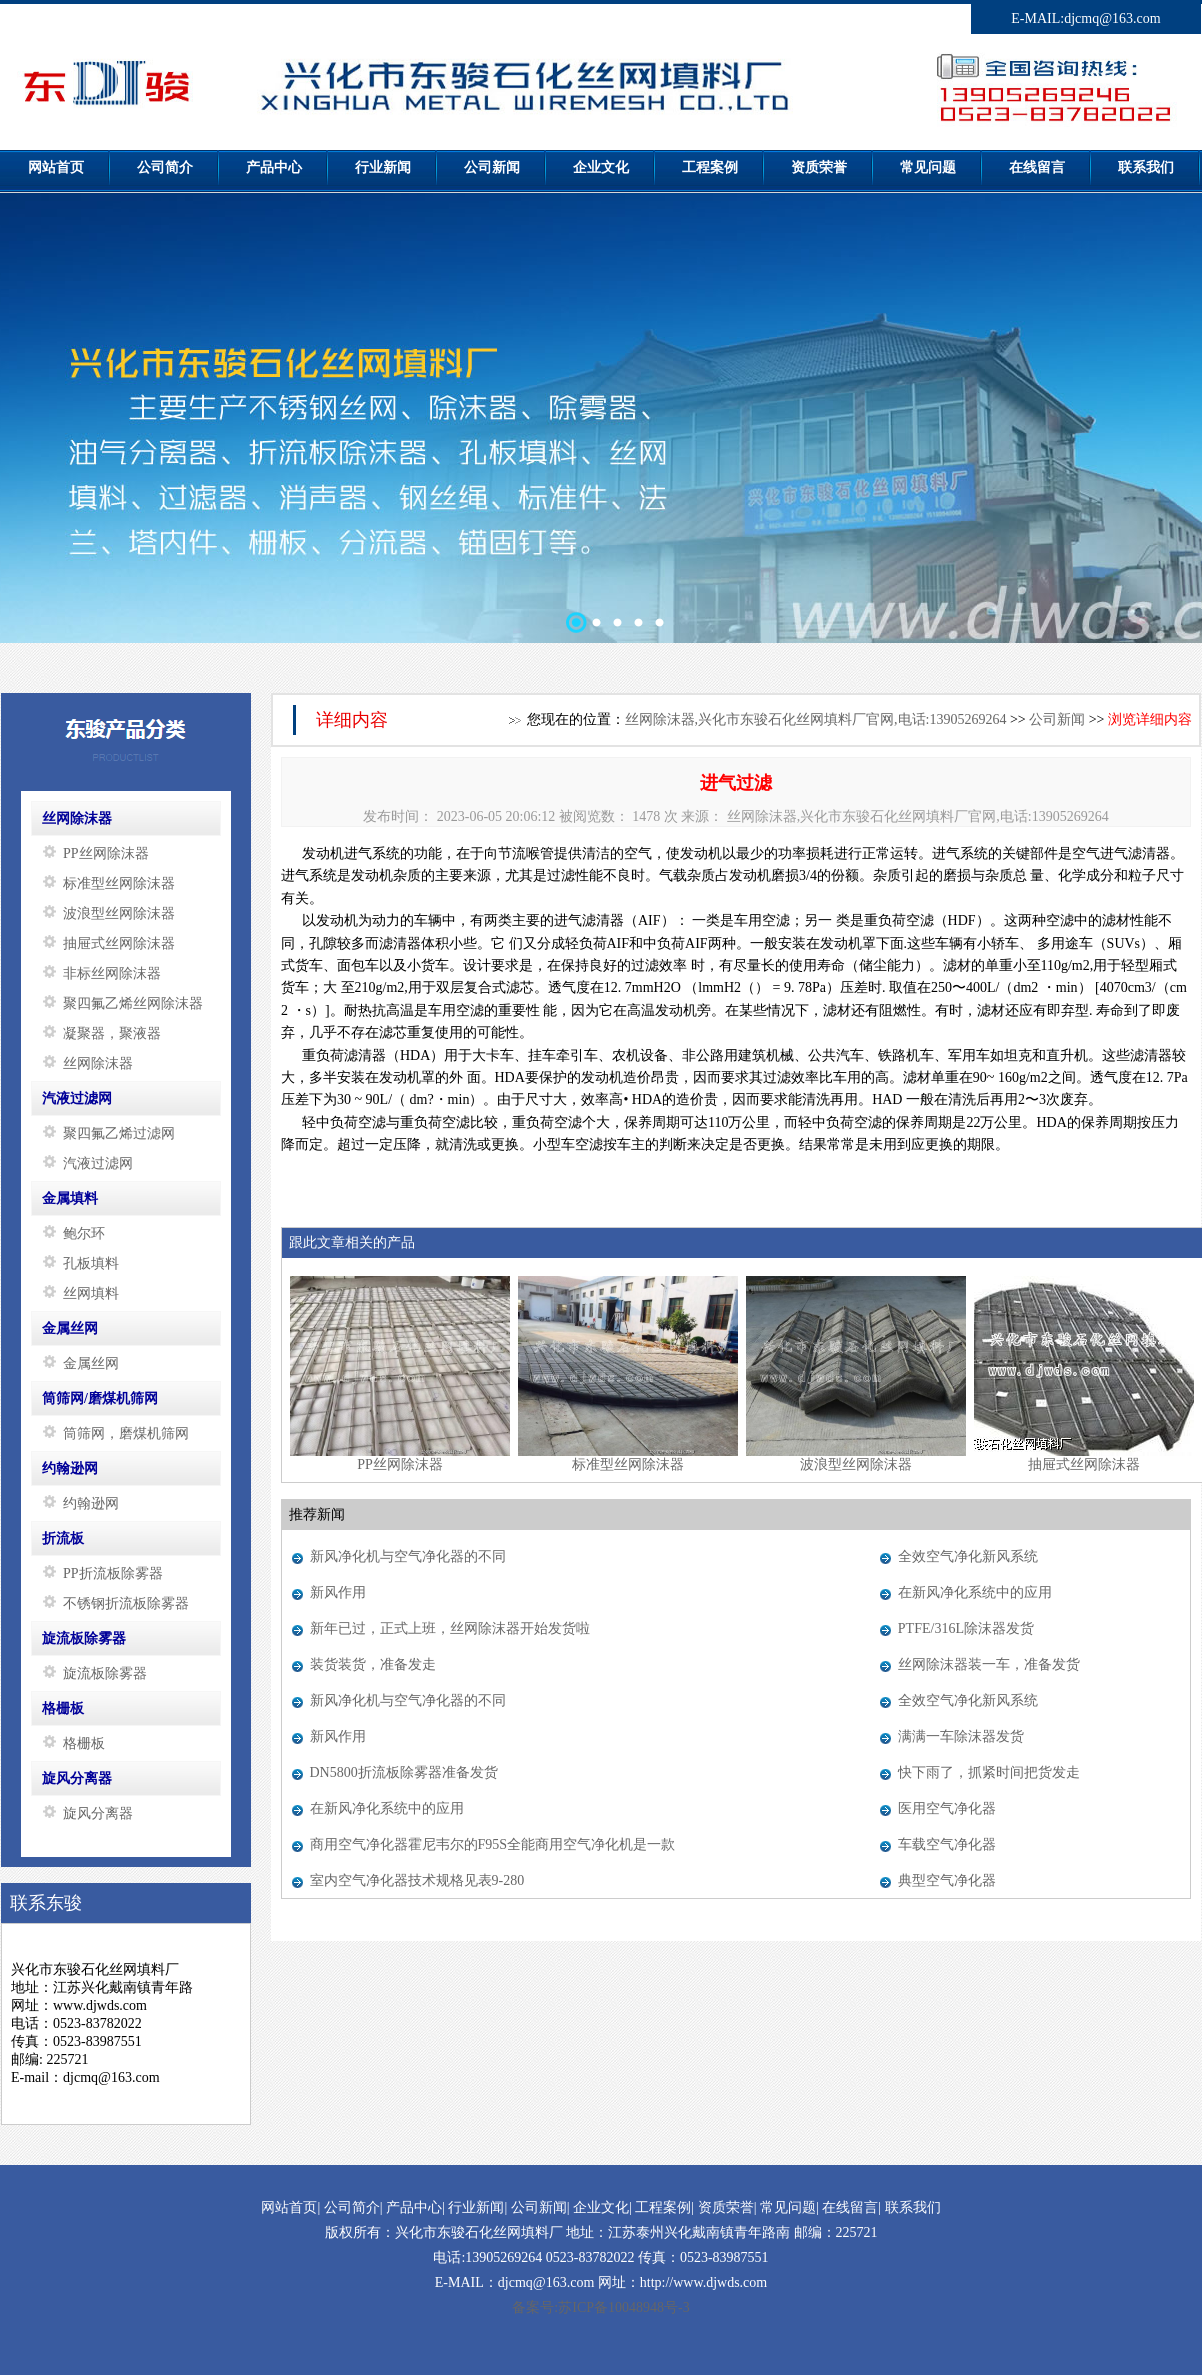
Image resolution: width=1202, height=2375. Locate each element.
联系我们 (913, 2207)
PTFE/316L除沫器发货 (966, 1628)
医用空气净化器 (947, 1808)
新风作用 (338, 1592)
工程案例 (663, 2207)
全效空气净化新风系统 (968, 1556)
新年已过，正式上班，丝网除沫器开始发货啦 (450, 1628)
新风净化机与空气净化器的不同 (408, 1556)
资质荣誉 (726, 2207)
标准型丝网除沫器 (628, 1464)
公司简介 (352, 2207)
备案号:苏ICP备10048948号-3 (600, 2307)
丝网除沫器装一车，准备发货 (989, 1664)
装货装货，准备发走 (373, 1664)
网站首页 (289, 2207)
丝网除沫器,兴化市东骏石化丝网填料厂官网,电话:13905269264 (816, 719)
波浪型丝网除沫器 (856, 1464)
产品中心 (414, 2207)
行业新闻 (476, 2207)
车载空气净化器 (947, 1844)
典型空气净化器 (947, 1880)
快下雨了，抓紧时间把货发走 (989, 1772)
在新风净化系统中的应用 (975, 1592)
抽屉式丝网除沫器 (1084, 1464)
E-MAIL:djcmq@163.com (1085, 18)
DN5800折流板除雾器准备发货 (404, 1772)
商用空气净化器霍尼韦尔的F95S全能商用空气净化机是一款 (493, 1844)
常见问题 (788, 2207)
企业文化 (601, 2207)
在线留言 (850, 2207)
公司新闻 (1057, 719)
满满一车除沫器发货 (961, 1736)
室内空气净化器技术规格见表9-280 (417, 1880)
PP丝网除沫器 (400, 1464)
